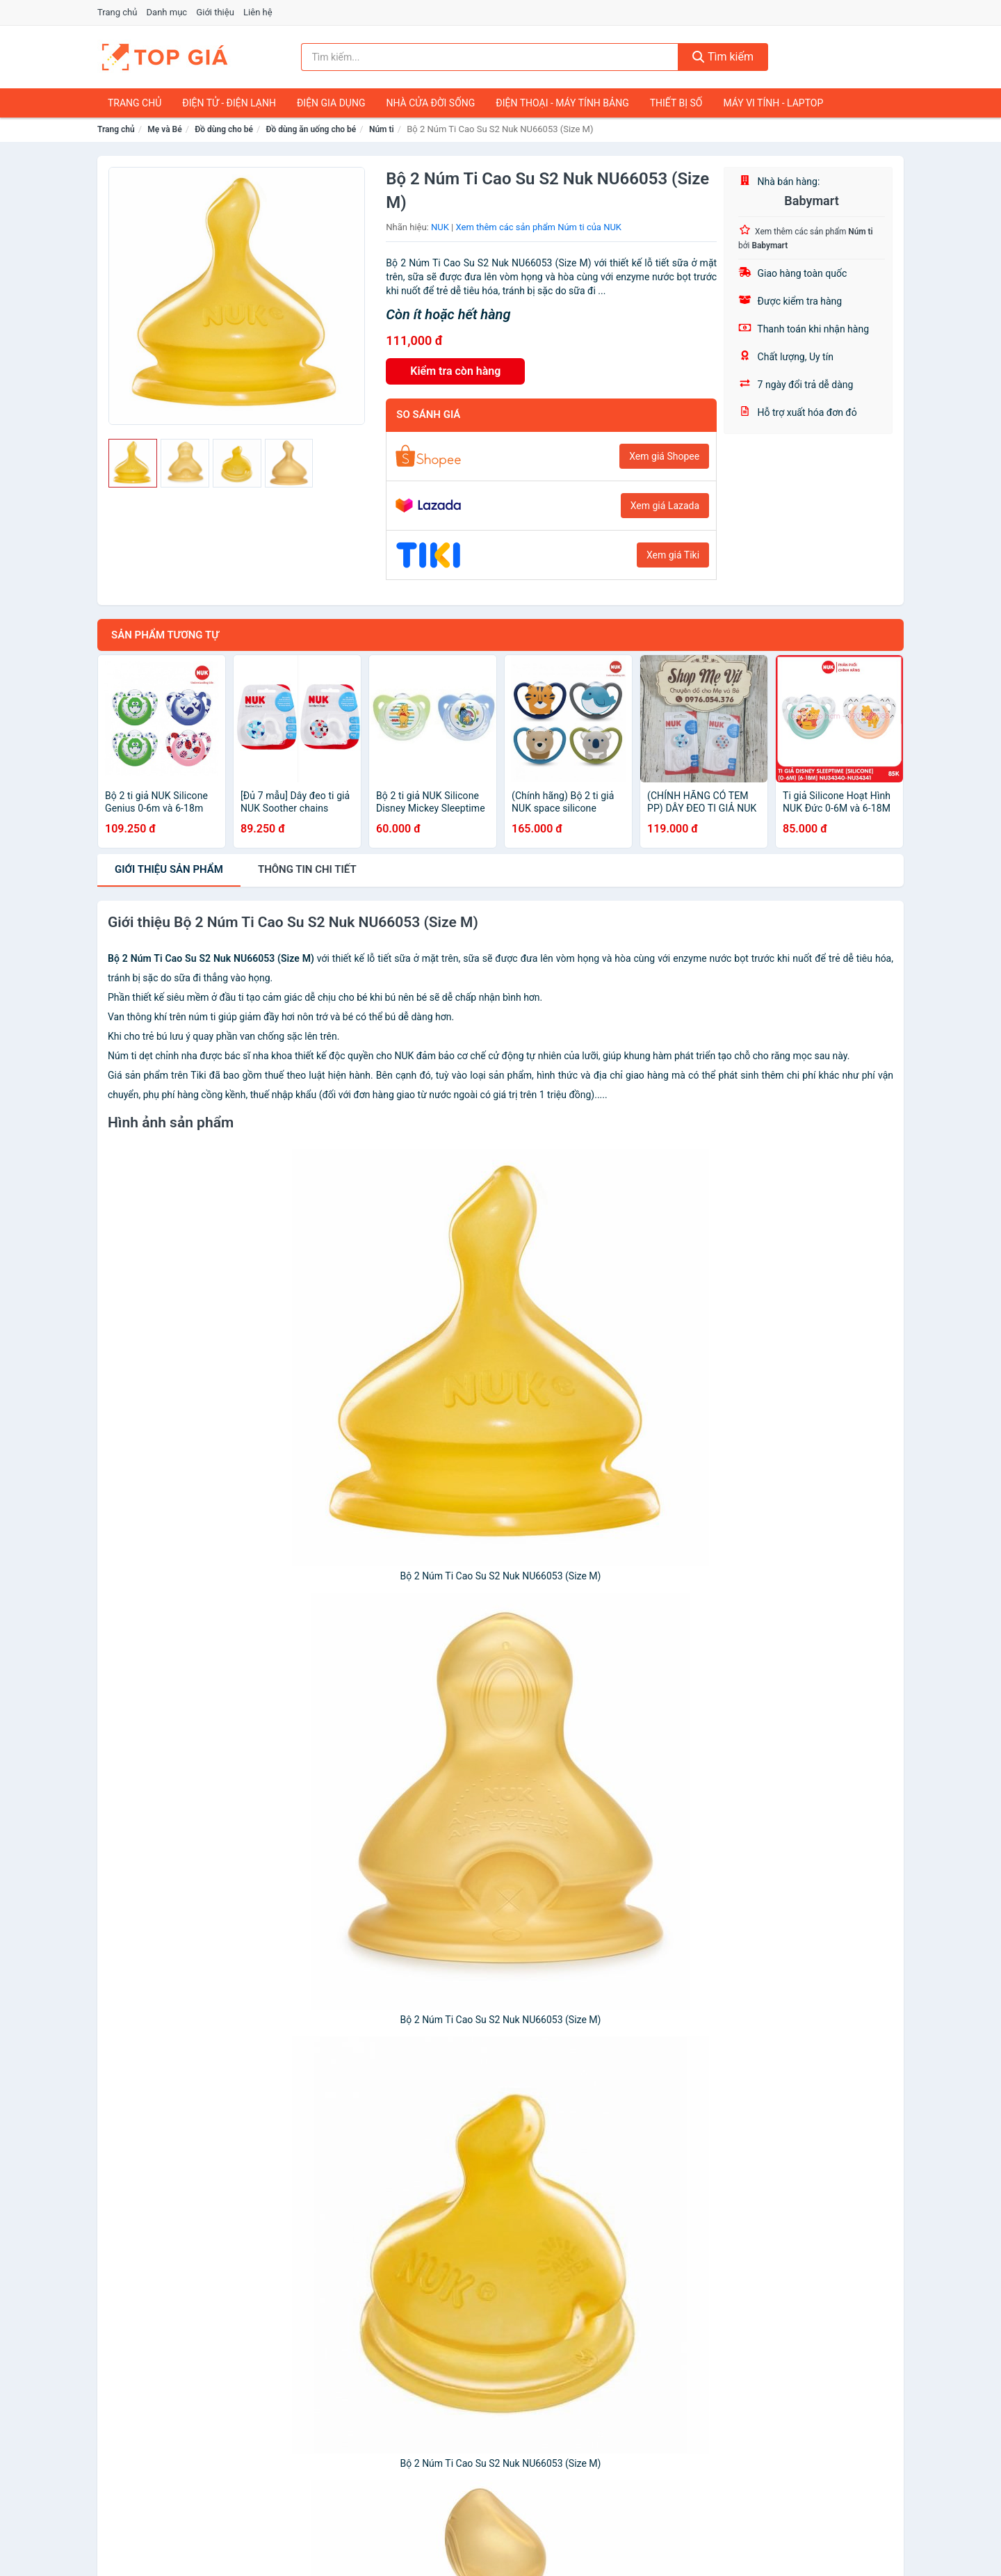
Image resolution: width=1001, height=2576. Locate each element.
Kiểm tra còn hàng (455, 371)
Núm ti (381, 129)
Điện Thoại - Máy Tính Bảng (562, 102)
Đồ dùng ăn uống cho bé (311, 129)
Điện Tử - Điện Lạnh (229, 102)
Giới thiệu (215, 12)
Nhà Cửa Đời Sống (430, 102)
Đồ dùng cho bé (224, 129)
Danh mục (167, 12)
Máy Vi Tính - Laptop (773, 102)
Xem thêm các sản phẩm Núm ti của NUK (539, 227)
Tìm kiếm (723, 56)
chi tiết (307, 869)
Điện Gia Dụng (331, 102)
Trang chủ (117, 12)
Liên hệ (257, 12)
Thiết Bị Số (676, 102)
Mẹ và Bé (164, 129)
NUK (440, 227)
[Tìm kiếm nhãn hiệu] (490, 57)
